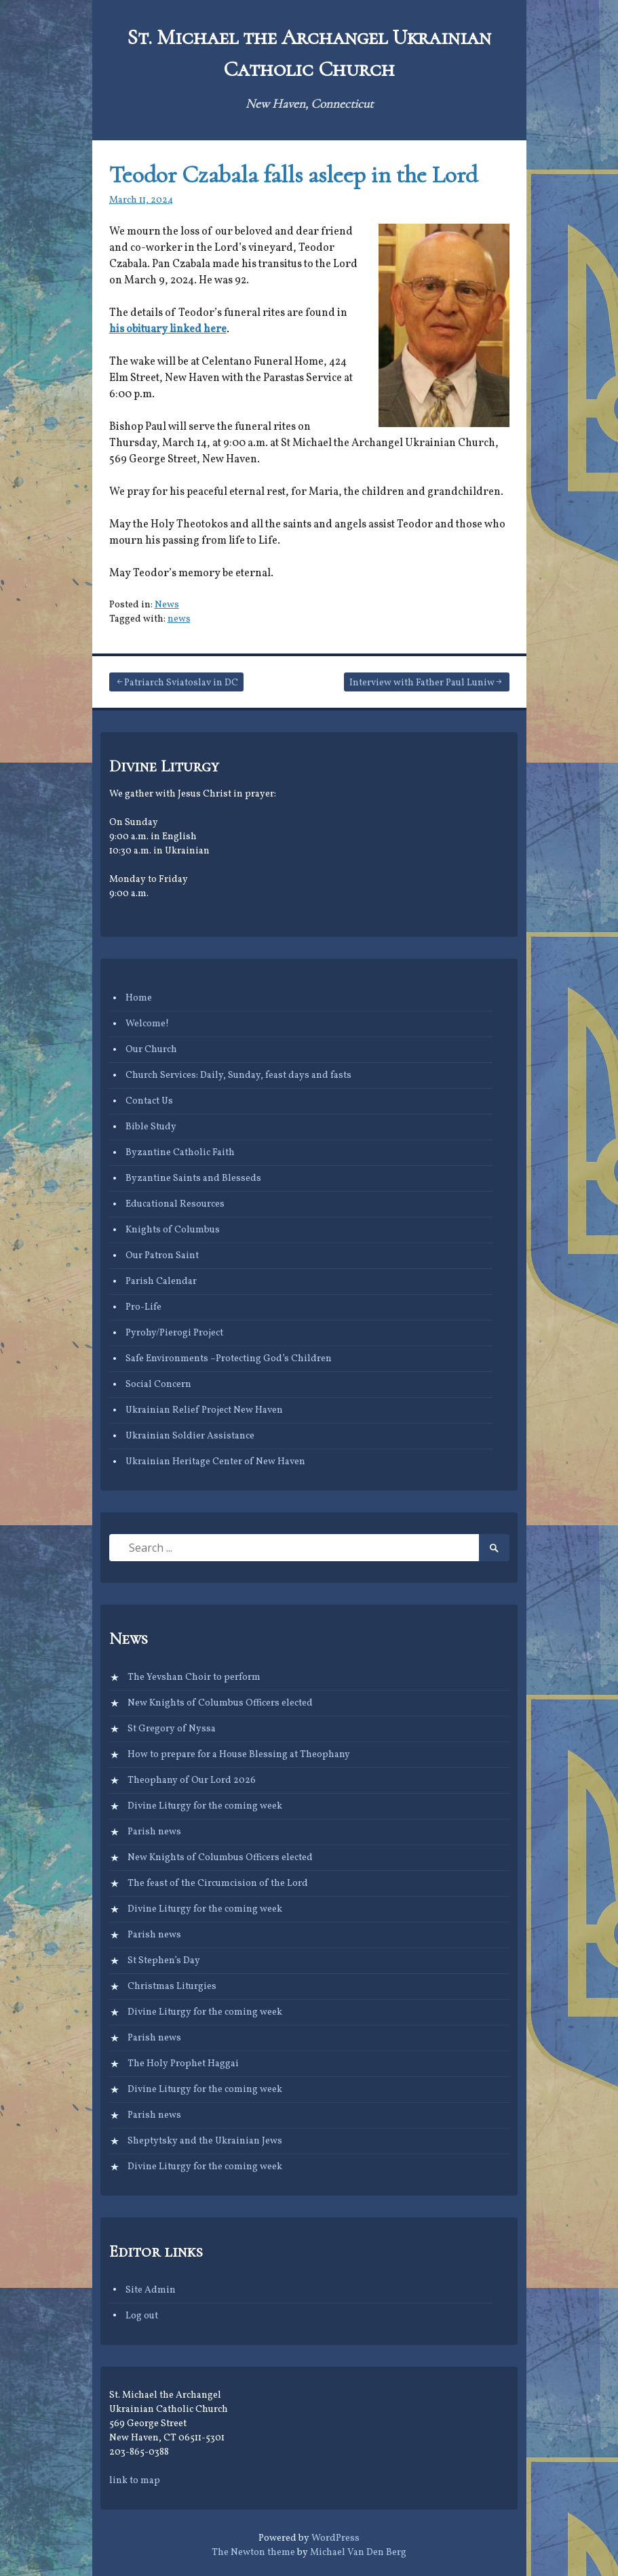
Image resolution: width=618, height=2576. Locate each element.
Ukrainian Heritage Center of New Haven (215, 1461)
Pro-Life (143, 1307)
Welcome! (147, 1024)
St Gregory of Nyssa (172, 1729)
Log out (141, 2316)
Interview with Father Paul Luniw (422, 683)
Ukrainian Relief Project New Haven (204, 1410)
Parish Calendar (161, 1281)
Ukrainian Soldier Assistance (189, 1436)
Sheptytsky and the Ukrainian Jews (205, 2141)
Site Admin (150, 2290)
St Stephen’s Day (164, 1960)
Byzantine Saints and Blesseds (193, 1178)
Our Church (151, 1049)
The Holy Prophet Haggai (183, 2063)
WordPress (335, 2538)
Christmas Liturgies (172, 1986)
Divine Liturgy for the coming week (205, 1806)
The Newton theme (253, 2552)
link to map (134, 2480)
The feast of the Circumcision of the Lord (218, 1883)
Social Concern (158, 1384)
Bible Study (150, 1127)
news (179, 619)
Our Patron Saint (162, 1255)
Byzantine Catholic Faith (180, 1152)
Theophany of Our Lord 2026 (192, 1780)
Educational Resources (175, 1204)
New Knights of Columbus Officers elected (220, 1703)
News (167, 605)
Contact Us (149, 1101)
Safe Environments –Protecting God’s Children (228, 1358)
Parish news (154, 1832)
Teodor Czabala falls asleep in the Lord (293, 174)
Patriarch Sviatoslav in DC (181, 683)
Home (138, 998)
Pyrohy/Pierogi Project (174, 1333)
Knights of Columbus (172, 1230)
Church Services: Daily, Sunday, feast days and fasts (238, 1075)
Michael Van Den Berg (358, 2552)
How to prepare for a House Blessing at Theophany (239, 1754)
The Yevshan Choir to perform (194, 1677)
